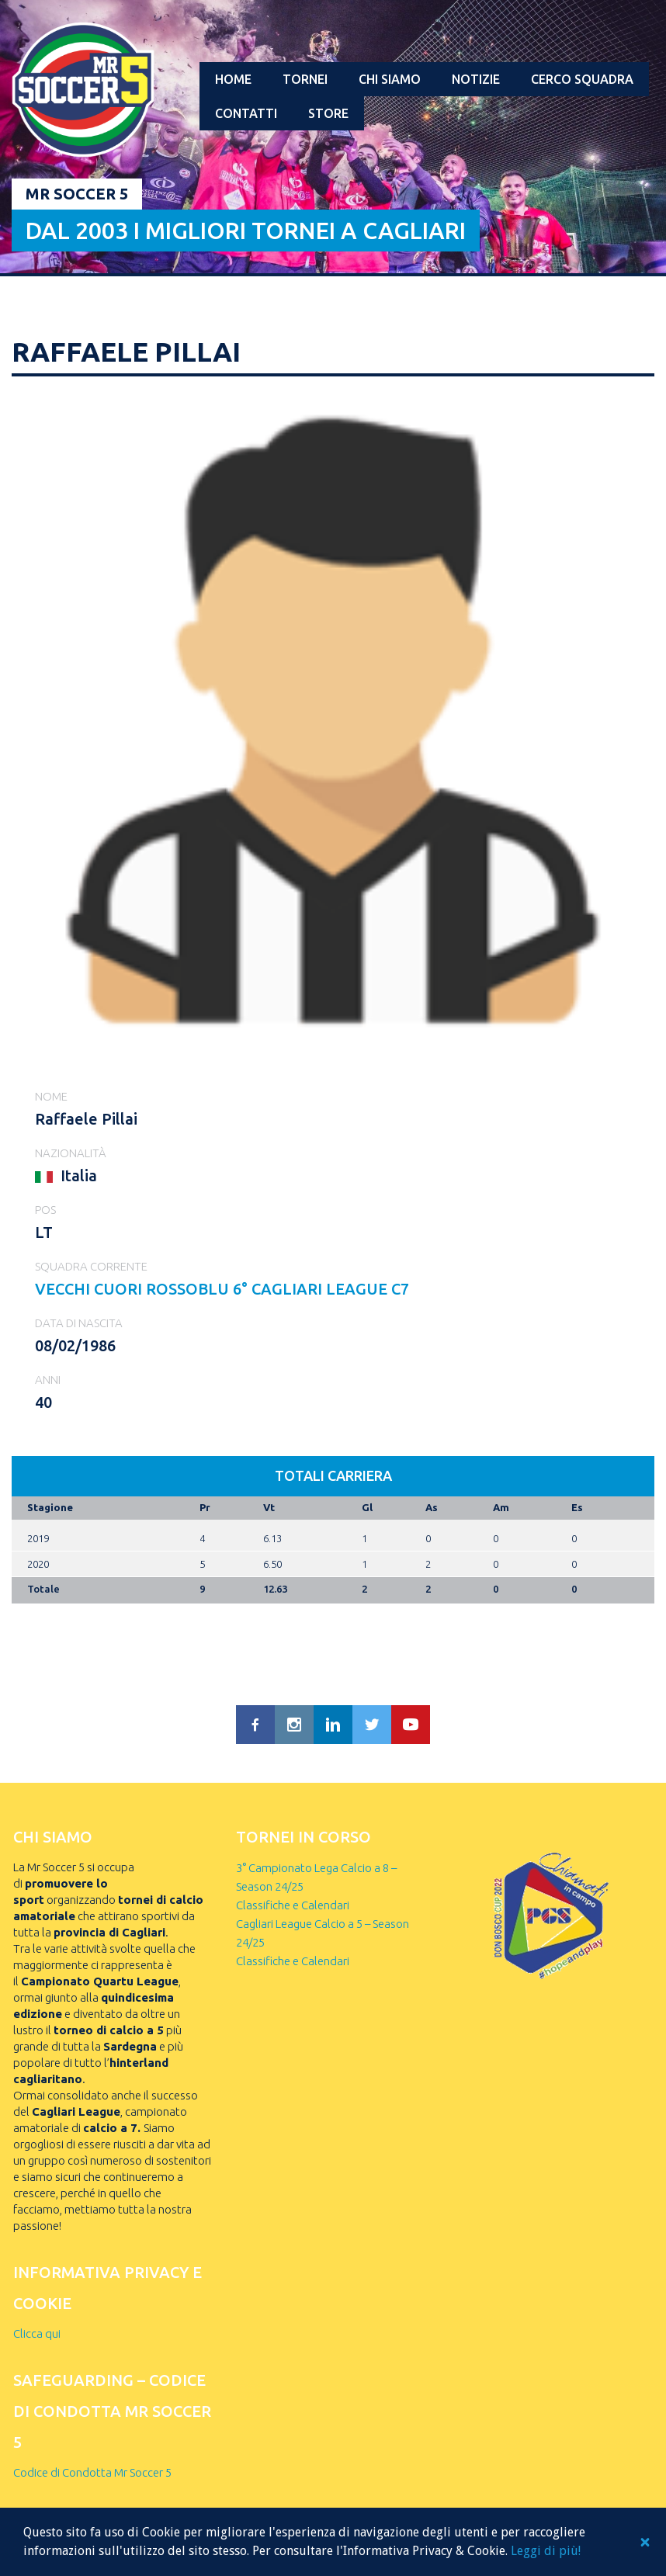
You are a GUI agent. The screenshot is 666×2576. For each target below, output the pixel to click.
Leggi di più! (546, 2550)
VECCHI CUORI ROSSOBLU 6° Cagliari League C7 (222, 1289)
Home (233, 79)
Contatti (246, 113)
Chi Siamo (390, 79)
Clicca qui (37, 2333)
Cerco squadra (582, 79)
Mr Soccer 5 (77, 194)
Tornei (305, 79)
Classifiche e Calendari (292, 1905)
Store (328, 113)
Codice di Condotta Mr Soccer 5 (92, 2472)
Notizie (476, 79)
